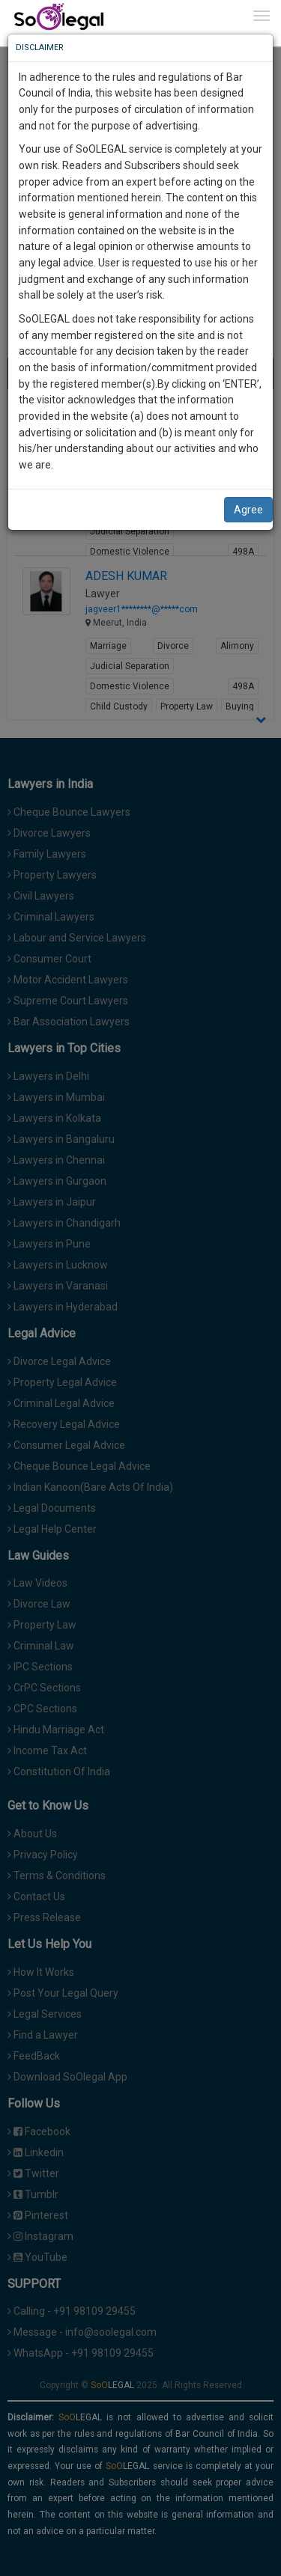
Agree (248, 510)
